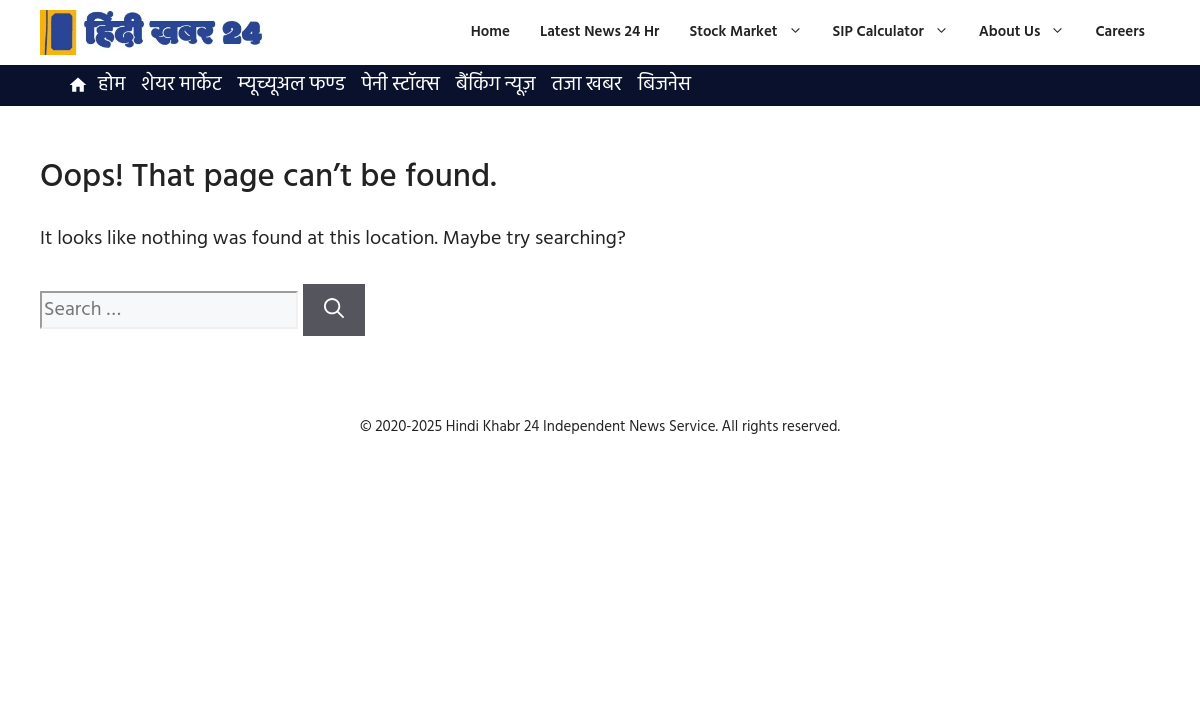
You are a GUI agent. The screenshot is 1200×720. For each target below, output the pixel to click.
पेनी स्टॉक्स (400, 85)
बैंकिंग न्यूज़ (496, 85)
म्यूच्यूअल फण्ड (292, 85)
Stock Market (753, 32)
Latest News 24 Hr (600, 32)
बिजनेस (664, 85)
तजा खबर (586, 85)
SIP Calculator (898, 32)
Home (490, 32)
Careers (1120, 32)
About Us (1030, 32)
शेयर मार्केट (181, 85)
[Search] (334, 310)
